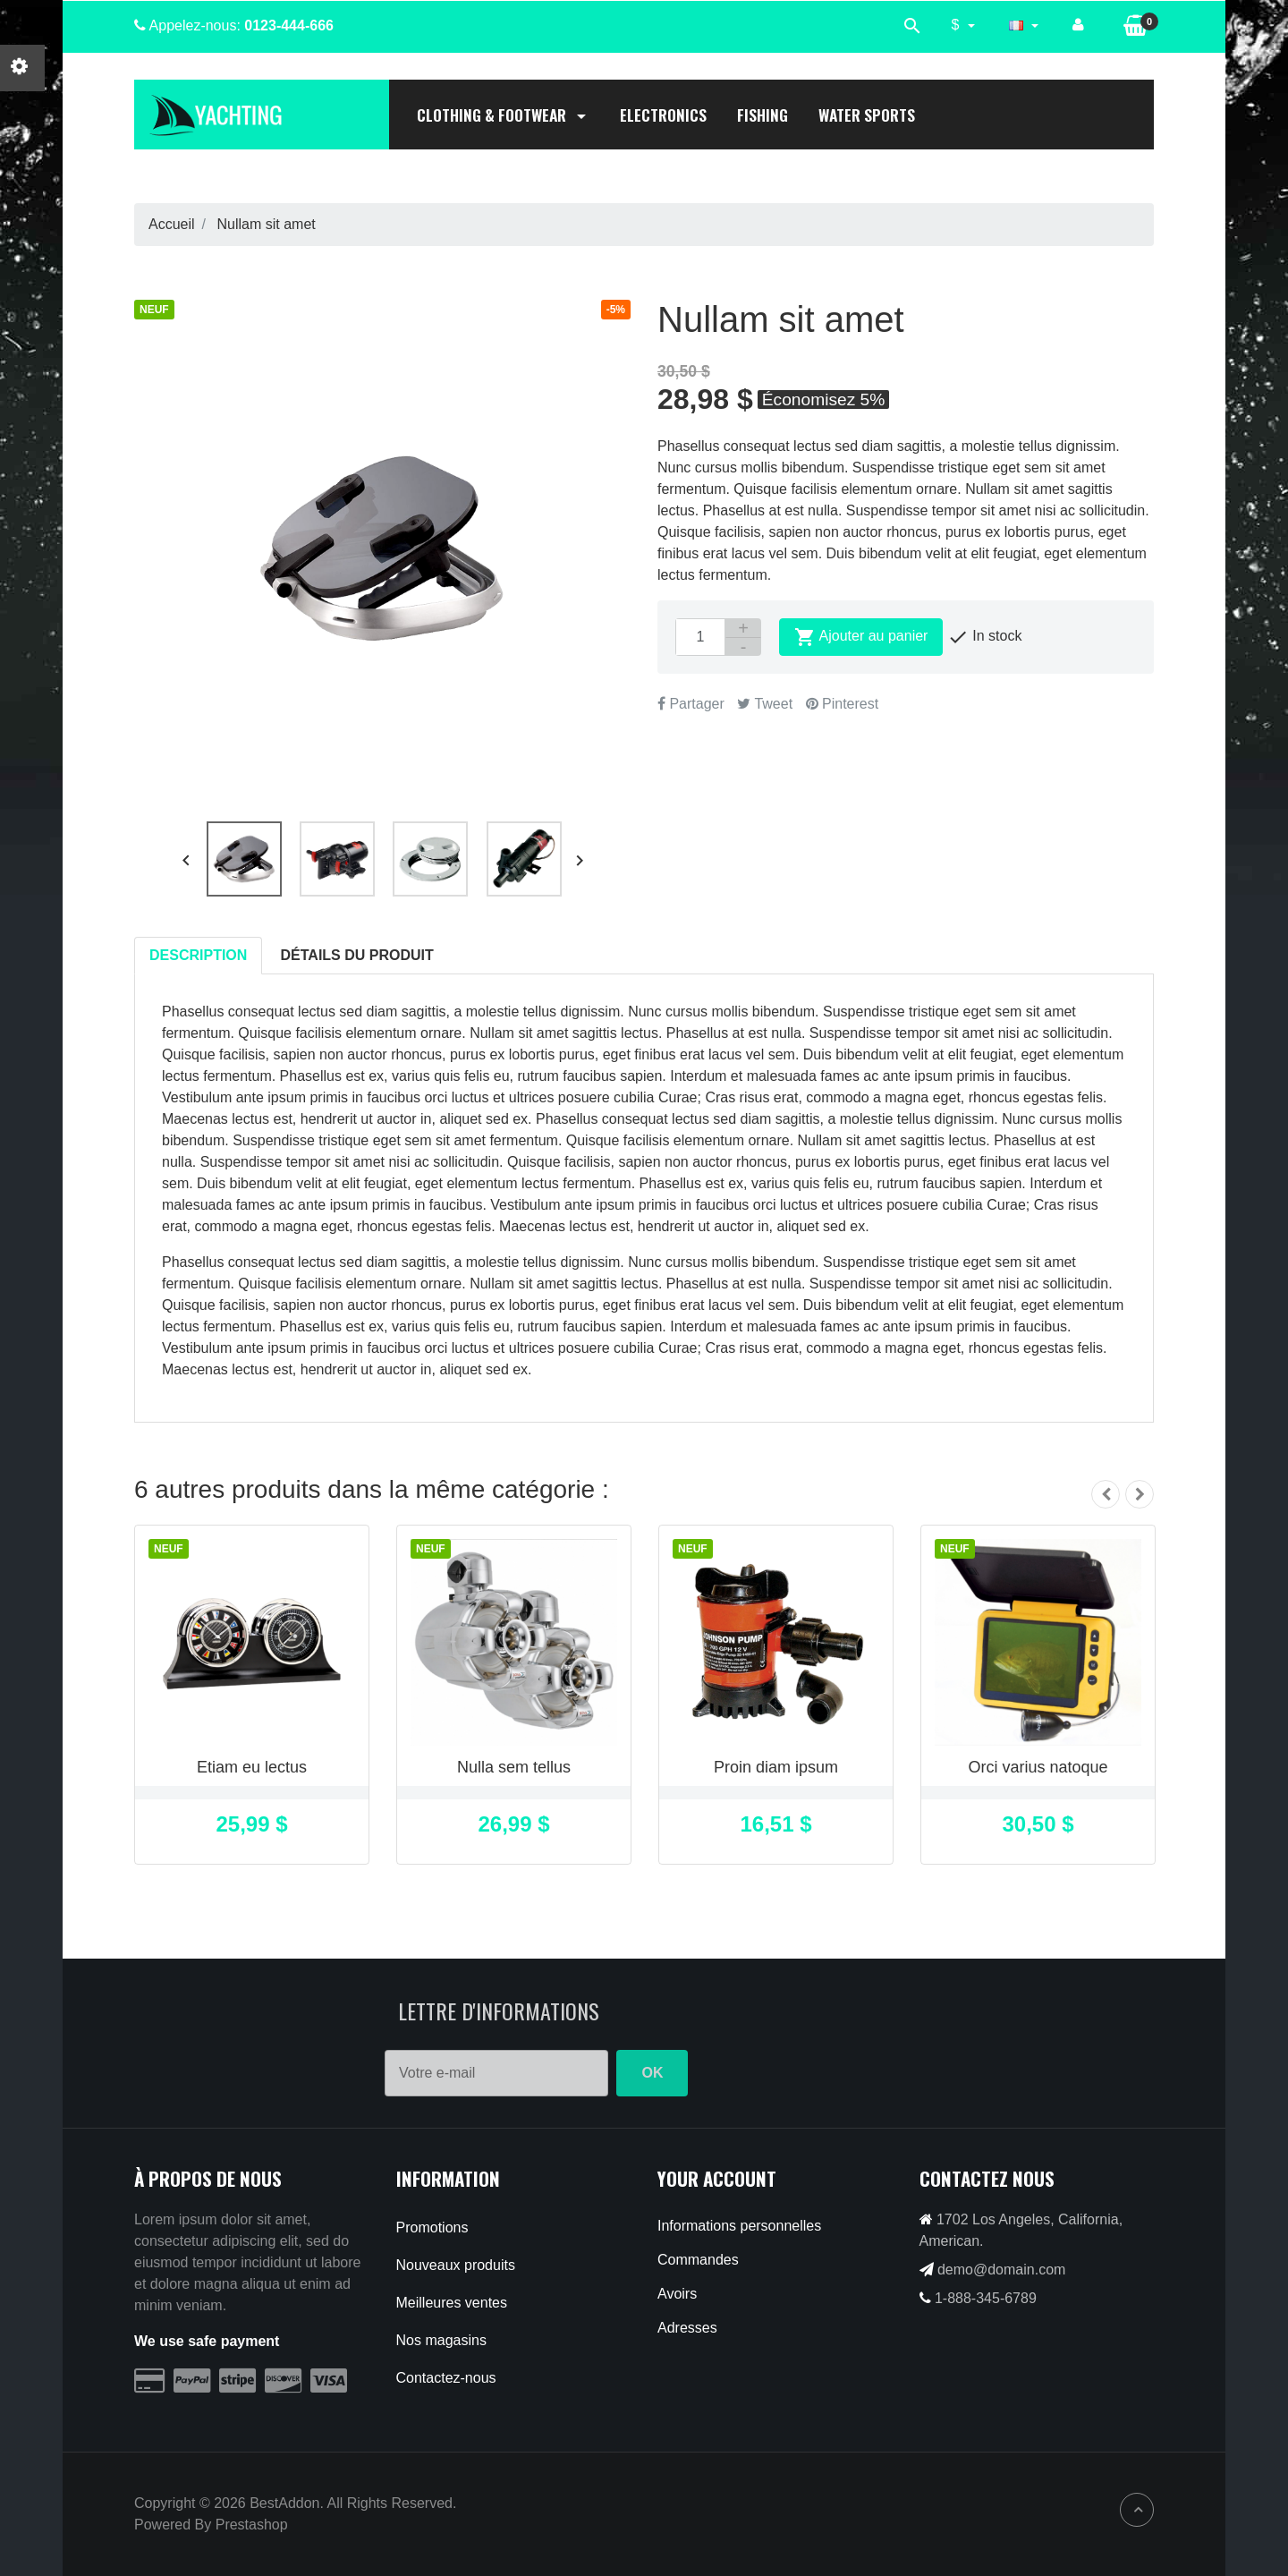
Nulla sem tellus (514, 1767)
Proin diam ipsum (776, 1767)
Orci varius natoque (1037, 1767)
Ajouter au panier (861, 637)
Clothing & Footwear (503, 114)
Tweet (764, 703)
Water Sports (866, 114)
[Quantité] (700, 637)
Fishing (762, 114)
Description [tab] (198, 955)
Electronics (663, 114)
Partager (690, 703)
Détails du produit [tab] (357, 955)
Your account (716, 2178)
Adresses (687, 2327)
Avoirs (677, 2293)
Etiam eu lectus (252, 1767)
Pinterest (842, 703)
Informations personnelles (739, 2225)
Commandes (698, 2259)
